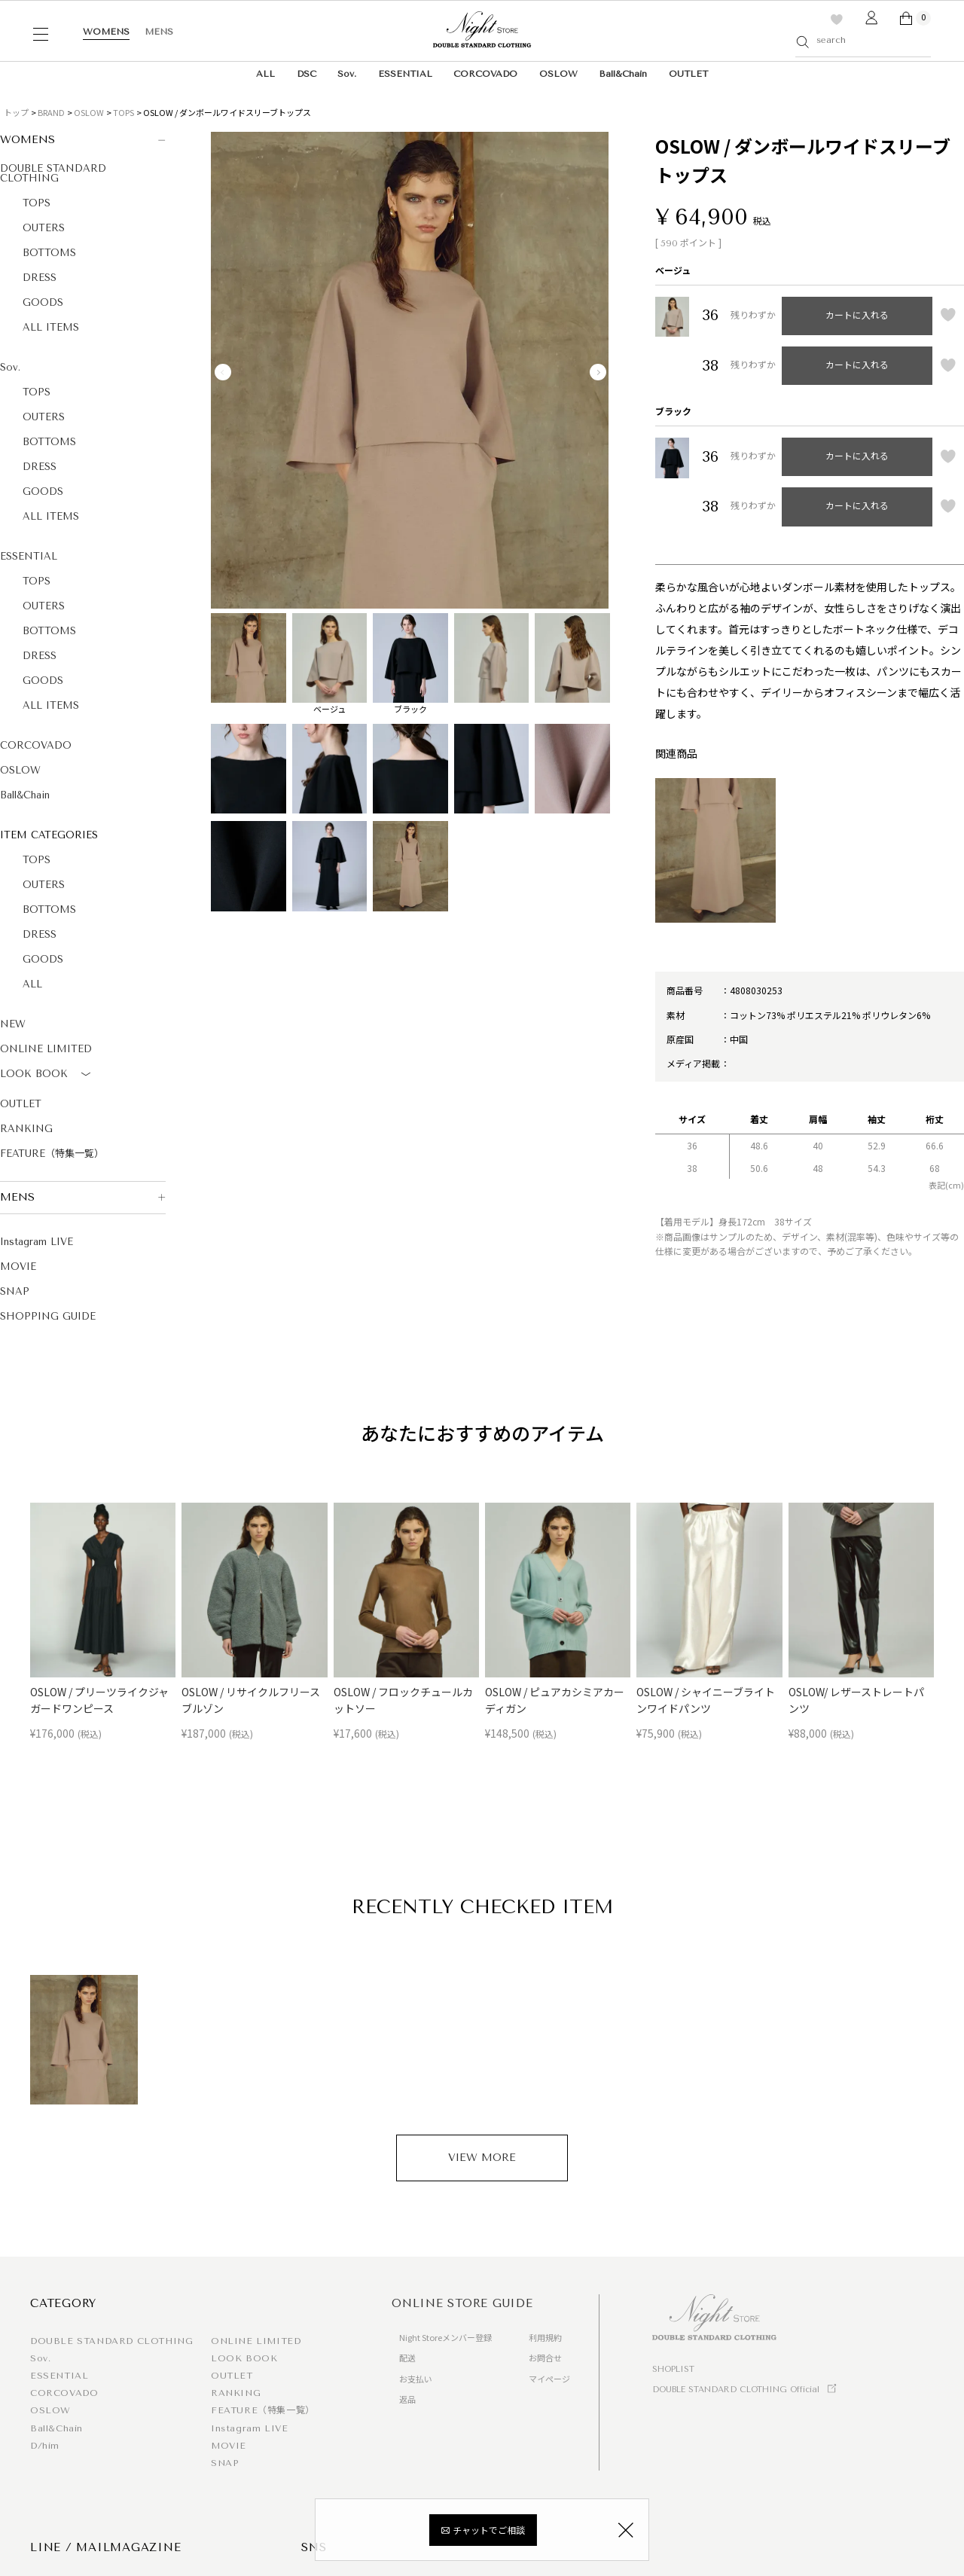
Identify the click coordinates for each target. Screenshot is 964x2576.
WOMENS (106, 31)
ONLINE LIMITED (46, 1049)
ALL (265, 74)
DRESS (39, 277)
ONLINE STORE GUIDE (462, 2303)
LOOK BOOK (48, 1075)
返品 (407, 2399)
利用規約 (545, 2337)
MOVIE (18, 1266)
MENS (159, 31)
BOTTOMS (49, 252)
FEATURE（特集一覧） (52, 1153)
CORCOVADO (485, 74)
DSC (306, 74)
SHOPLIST (673, 2369)
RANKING (26, 1128)
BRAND (51, 112)
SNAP (14, 1291)
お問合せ (545, 2358)
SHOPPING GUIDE (48, 1316)
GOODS (43, 302)
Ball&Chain (623, 74)
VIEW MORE (482, 2157)
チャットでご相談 (489, 2532)
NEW (13, 1024)
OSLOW (558, 74)
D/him (44, 2445)
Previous (223, 372)
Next (598, 372)
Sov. (346, 74)
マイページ (549, 2379)
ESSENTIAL (405, 74)
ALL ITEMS (51, 327)
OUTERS (44, 227)
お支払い (415, 2379)
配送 (407, 2358)
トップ (16, 112)
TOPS (123, 112)
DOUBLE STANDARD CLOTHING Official (735, 2389)
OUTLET (688, 74)
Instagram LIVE (36, 1241)
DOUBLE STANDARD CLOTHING (53, 173)
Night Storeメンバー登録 (445, 2337)
